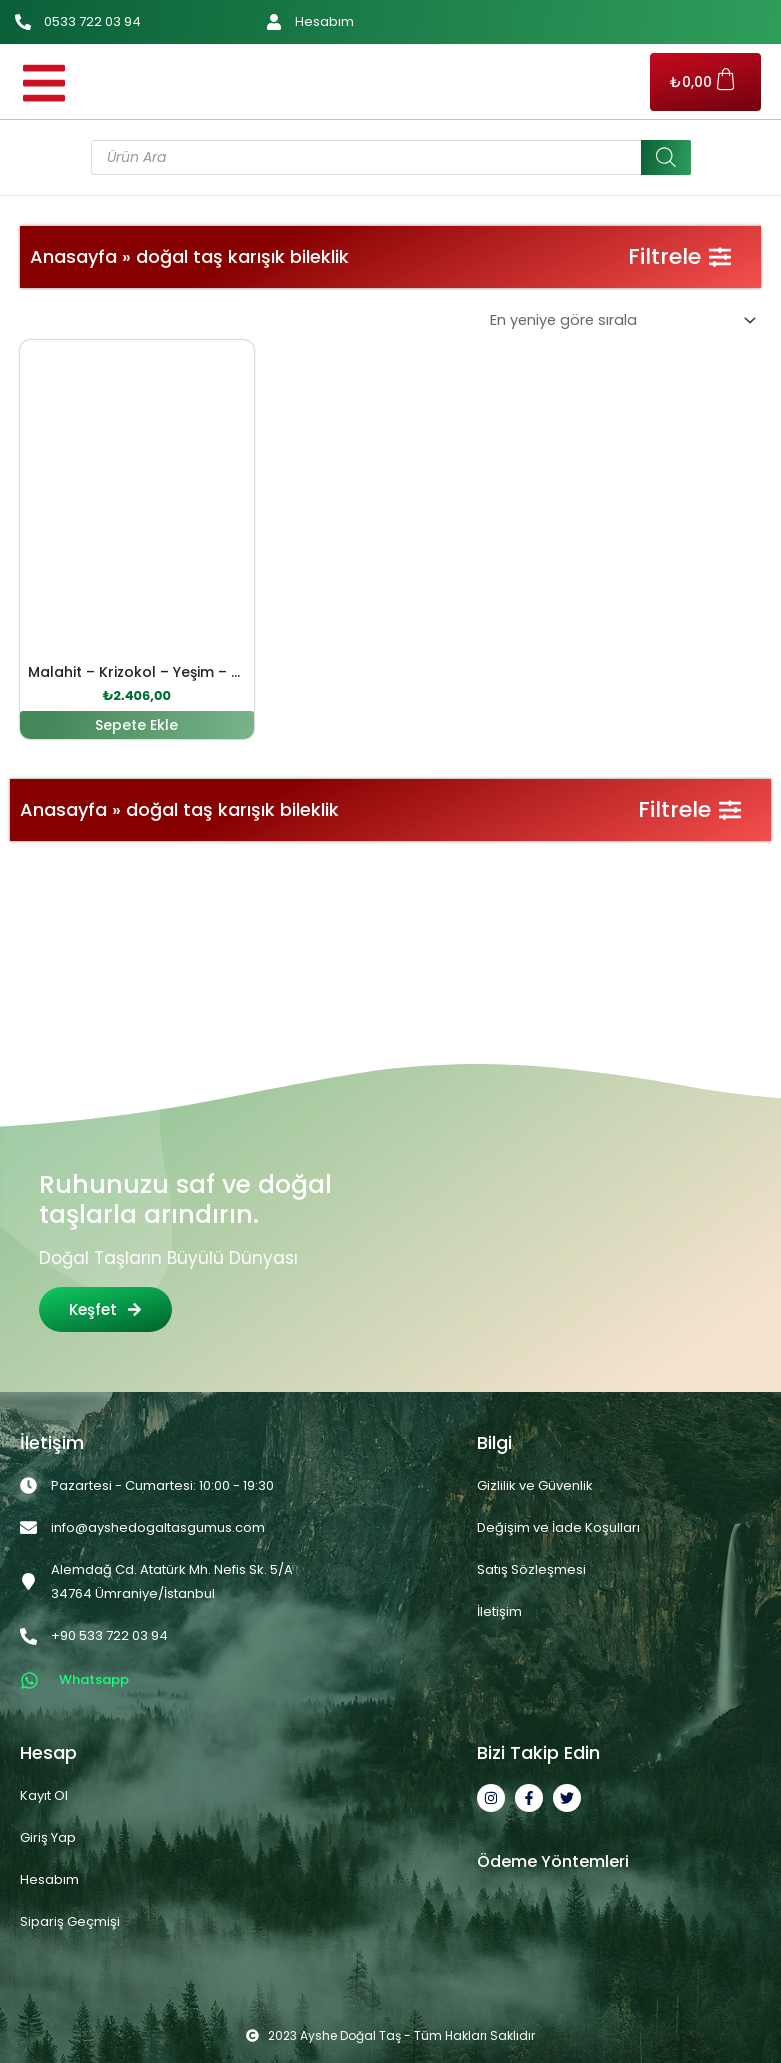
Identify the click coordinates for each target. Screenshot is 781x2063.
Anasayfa (73, 256)
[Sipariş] (621, 320)
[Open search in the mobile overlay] (391, 157)
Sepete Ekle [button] (136, 725)
